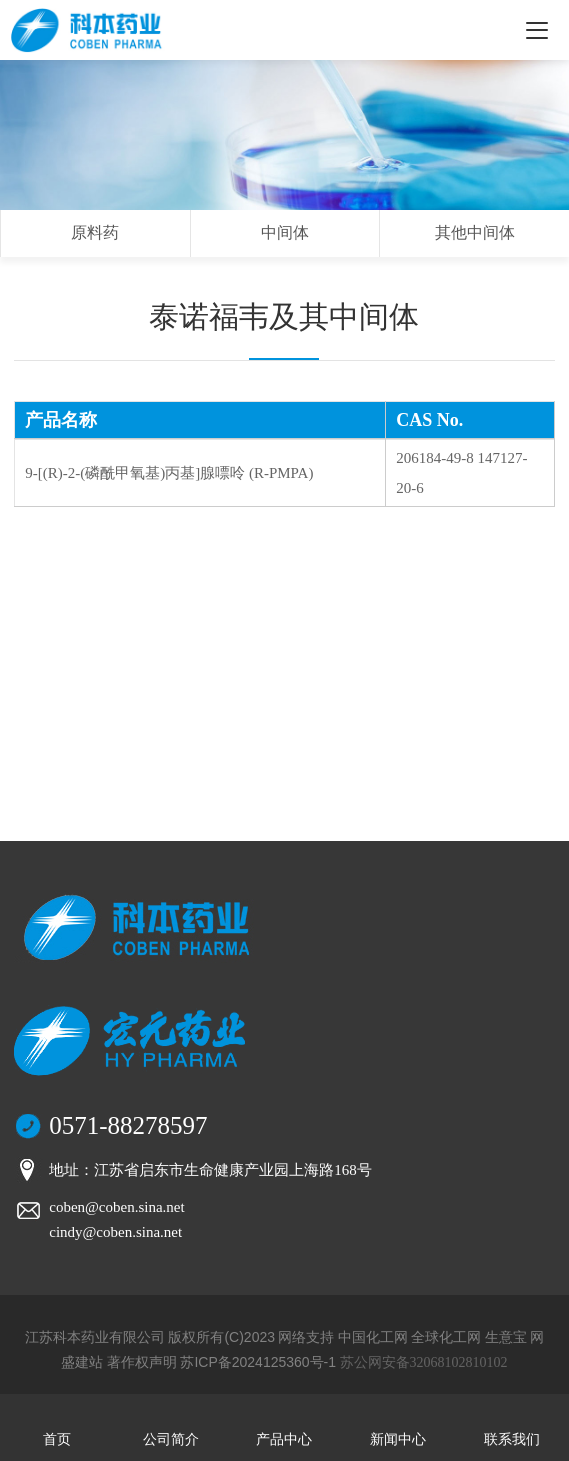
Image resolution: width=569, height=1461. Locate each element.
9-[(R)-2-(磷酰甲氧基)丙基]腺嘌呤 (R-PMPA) (169, 473)
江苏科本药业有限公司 (95, 1337)
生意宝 (506, 1337)
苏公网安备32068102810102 (424, 1362)
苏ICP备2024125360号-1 (258, 1362)
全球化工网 (446, 1337)
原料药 (95, 232)
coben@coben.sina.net (116, 1207)
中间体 (285, 232)
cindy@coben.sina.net (115, 1232)
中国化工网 (373, 1337)
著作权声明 (142, 1362)
